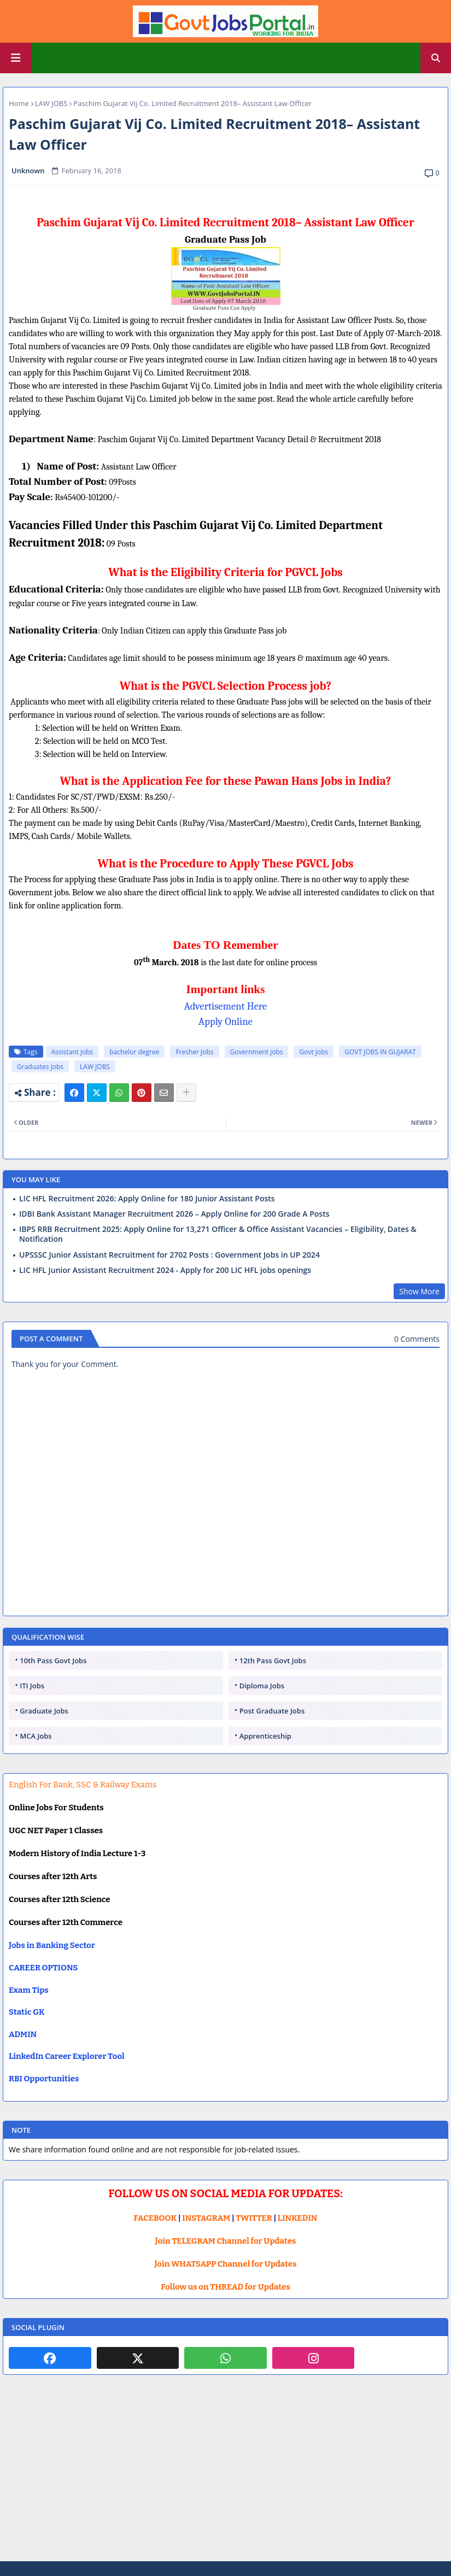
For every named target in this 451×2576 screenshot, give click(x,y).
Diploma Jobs (261, 1686)
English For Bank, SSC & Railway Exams (82, 1784)
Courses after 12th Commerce (65, 1922)
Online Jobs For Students (56, 1807)
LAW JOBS (51, 103)
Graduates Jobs (40, 1066)
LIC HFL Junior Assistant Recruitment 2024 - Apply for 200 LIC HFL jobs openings (165, 1270)
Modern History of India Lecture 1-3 (77, 1853)
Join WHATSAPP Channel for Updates (225, 2264)
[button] (435, 58)
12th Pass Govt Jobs (272, 1660)
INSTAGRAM (206, 2218)
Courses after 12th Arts (53, 1876)
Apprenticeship (265, 1736)
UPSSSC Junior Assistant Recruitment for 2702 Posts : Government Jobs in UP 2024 (169, 1255)
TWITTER (254, 2218)
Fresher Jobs (194, 1052)
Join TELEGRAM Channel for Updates (225, 2241)
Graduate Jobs (44, 1711)
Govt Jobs (313, 1052)
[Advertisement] (225, 2476)
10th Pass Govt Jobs (53, 1660)
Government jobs (256, 1052)
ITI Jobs (32, 1686)
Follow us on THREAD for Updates (225, 2287)
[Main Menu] (16, 58)
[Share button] (186, 1092)
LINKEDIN (298, 2218)
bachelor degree (134, 1052)
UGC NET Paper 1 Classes (56, 1830)
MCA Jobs (35, 1736)
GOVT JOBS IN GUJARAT (379, 1052)
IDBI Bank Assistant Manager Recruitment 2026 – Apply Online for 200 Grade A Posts (174, 1214)
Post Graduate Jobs (272, 1711)
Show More (419, 1291)
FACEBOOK (155, 2218)
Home (19, 103)
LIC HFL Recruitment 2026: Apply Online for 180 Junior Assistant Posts (147, 1199)
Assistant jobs (72, 1052)
